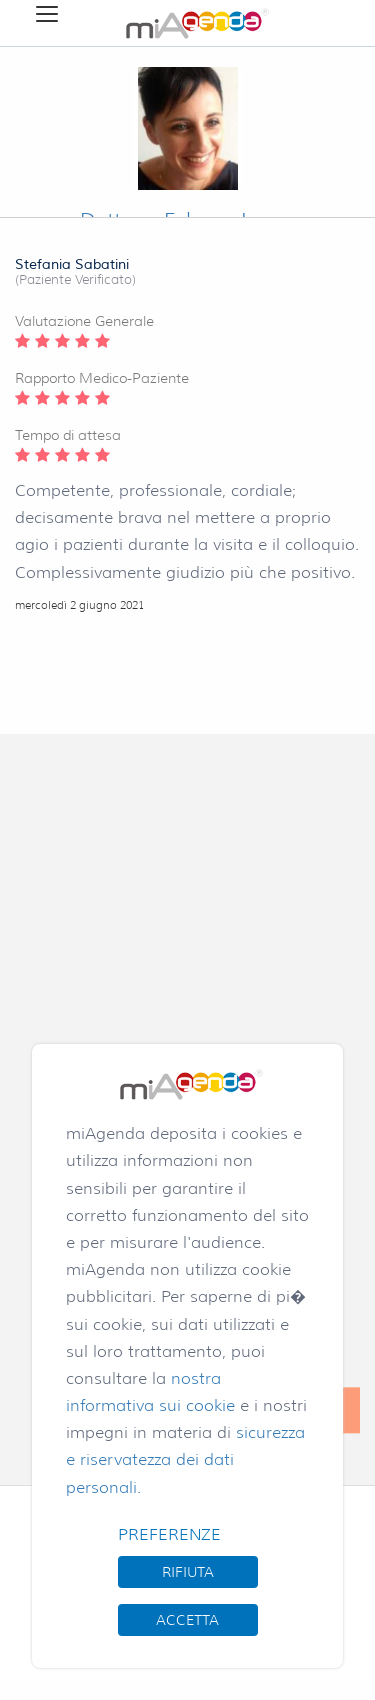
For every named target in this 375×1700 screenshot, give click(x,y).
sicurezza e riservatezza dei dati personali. (185, 1459)
